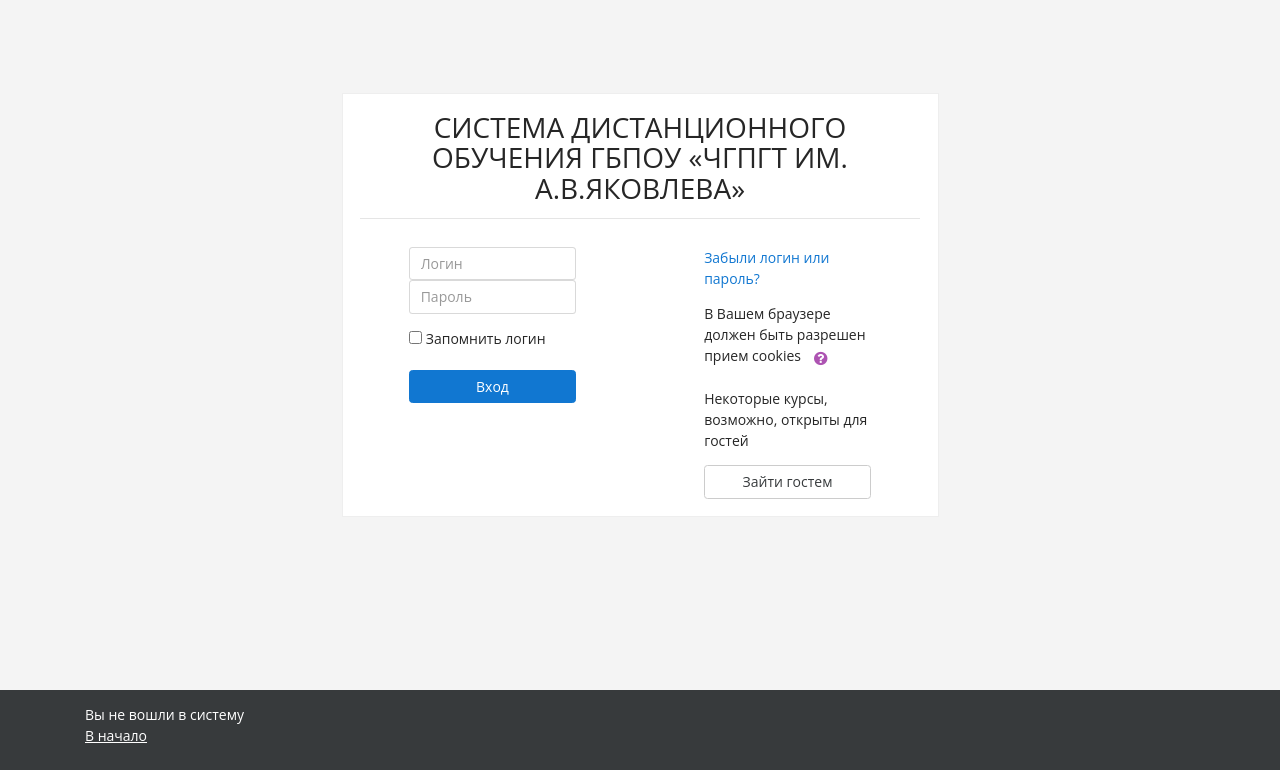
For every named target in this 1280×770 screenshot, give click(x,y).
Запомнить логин (486, 338)
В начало (116, 735)
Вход (492, 386)
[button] (821, 357)
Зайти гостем (788, 481)
